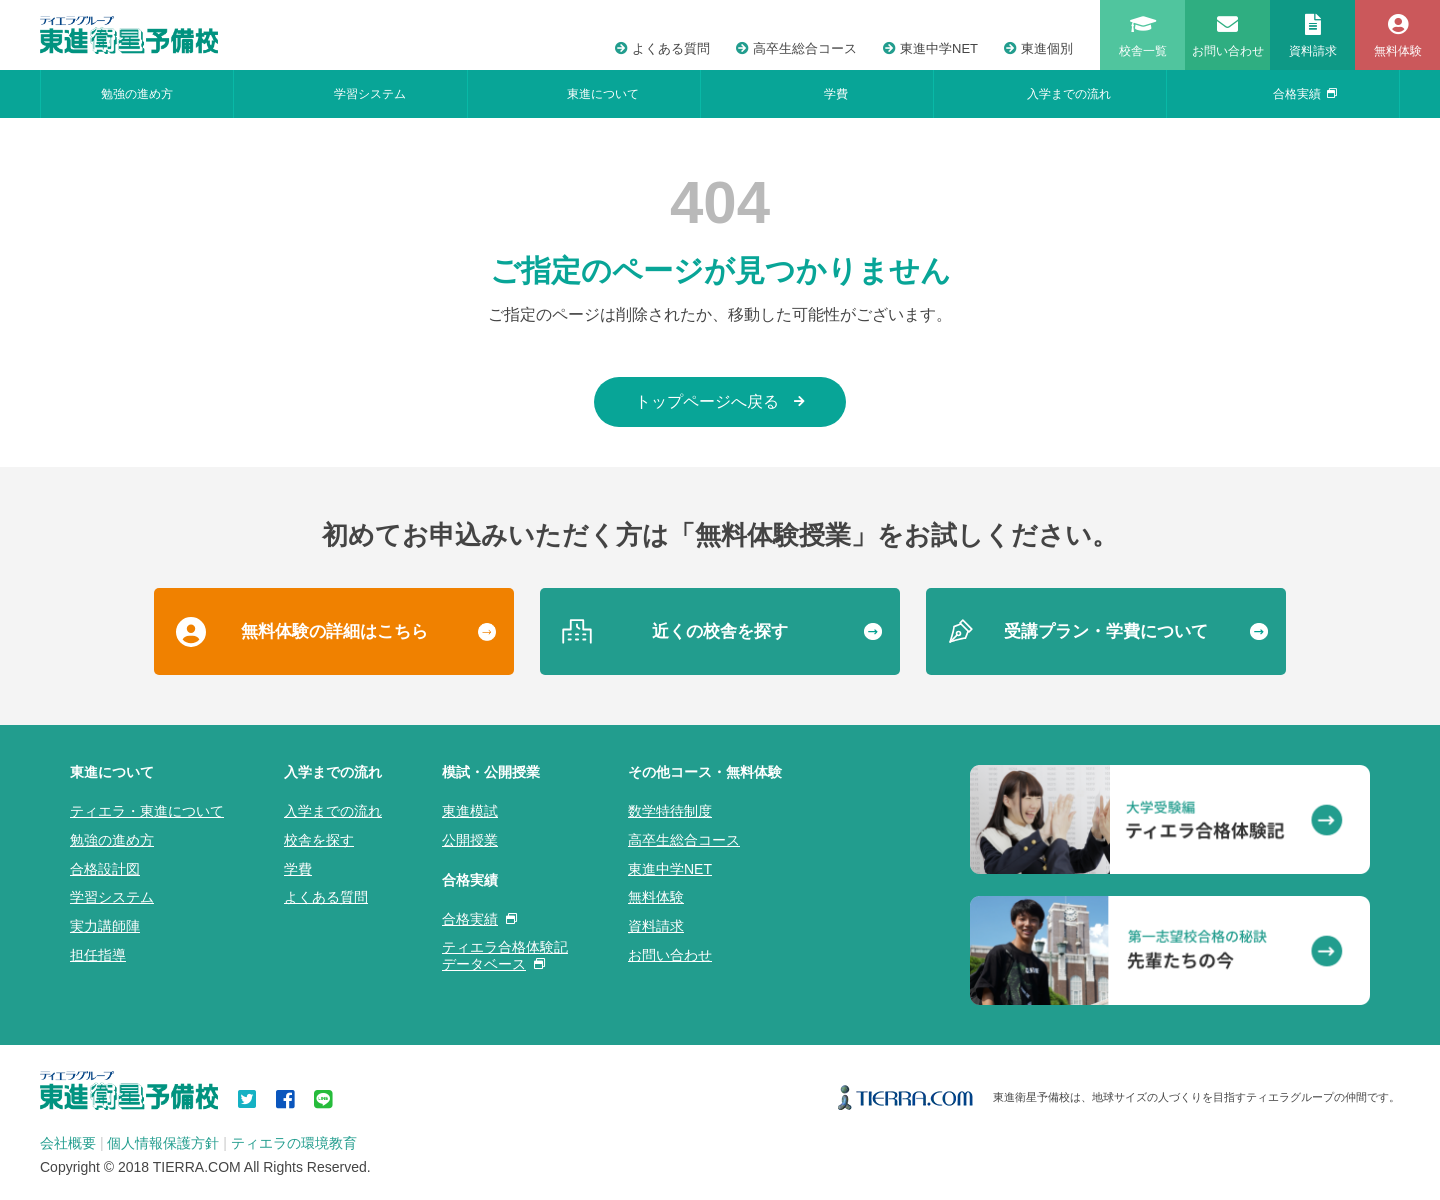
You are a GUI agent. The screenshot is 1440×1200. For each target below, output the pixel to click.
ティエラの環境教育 (294, 1143)
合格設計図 (105, 869)
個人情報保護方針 (163, 1143)
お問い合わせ (670, 955)
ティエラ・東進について (147, 811)
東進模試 (470, 811)
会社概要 (68, 1143)
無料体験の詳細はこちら (334, 631)
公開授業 (470, 840)
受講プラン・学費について (1106, 631)
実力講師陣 (105, 926)
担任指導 (98, 955)
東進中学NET (930, 48)
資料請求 (656, 926)
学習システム (370, 94)
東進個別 (1038, 48)
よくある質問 (662, 48)
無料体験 (656, 897)
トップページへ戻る (720, 401)
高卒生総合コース (796, 48)
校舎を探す (319, 840)
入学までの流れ (1069, 94)
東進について (603, 94)
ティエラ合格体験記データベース (505, 955)
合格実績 (1305, 94)
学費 (836, 94)
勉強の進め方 (137, 94)
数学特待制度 (670, 811)
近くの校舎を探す (720, 631)
